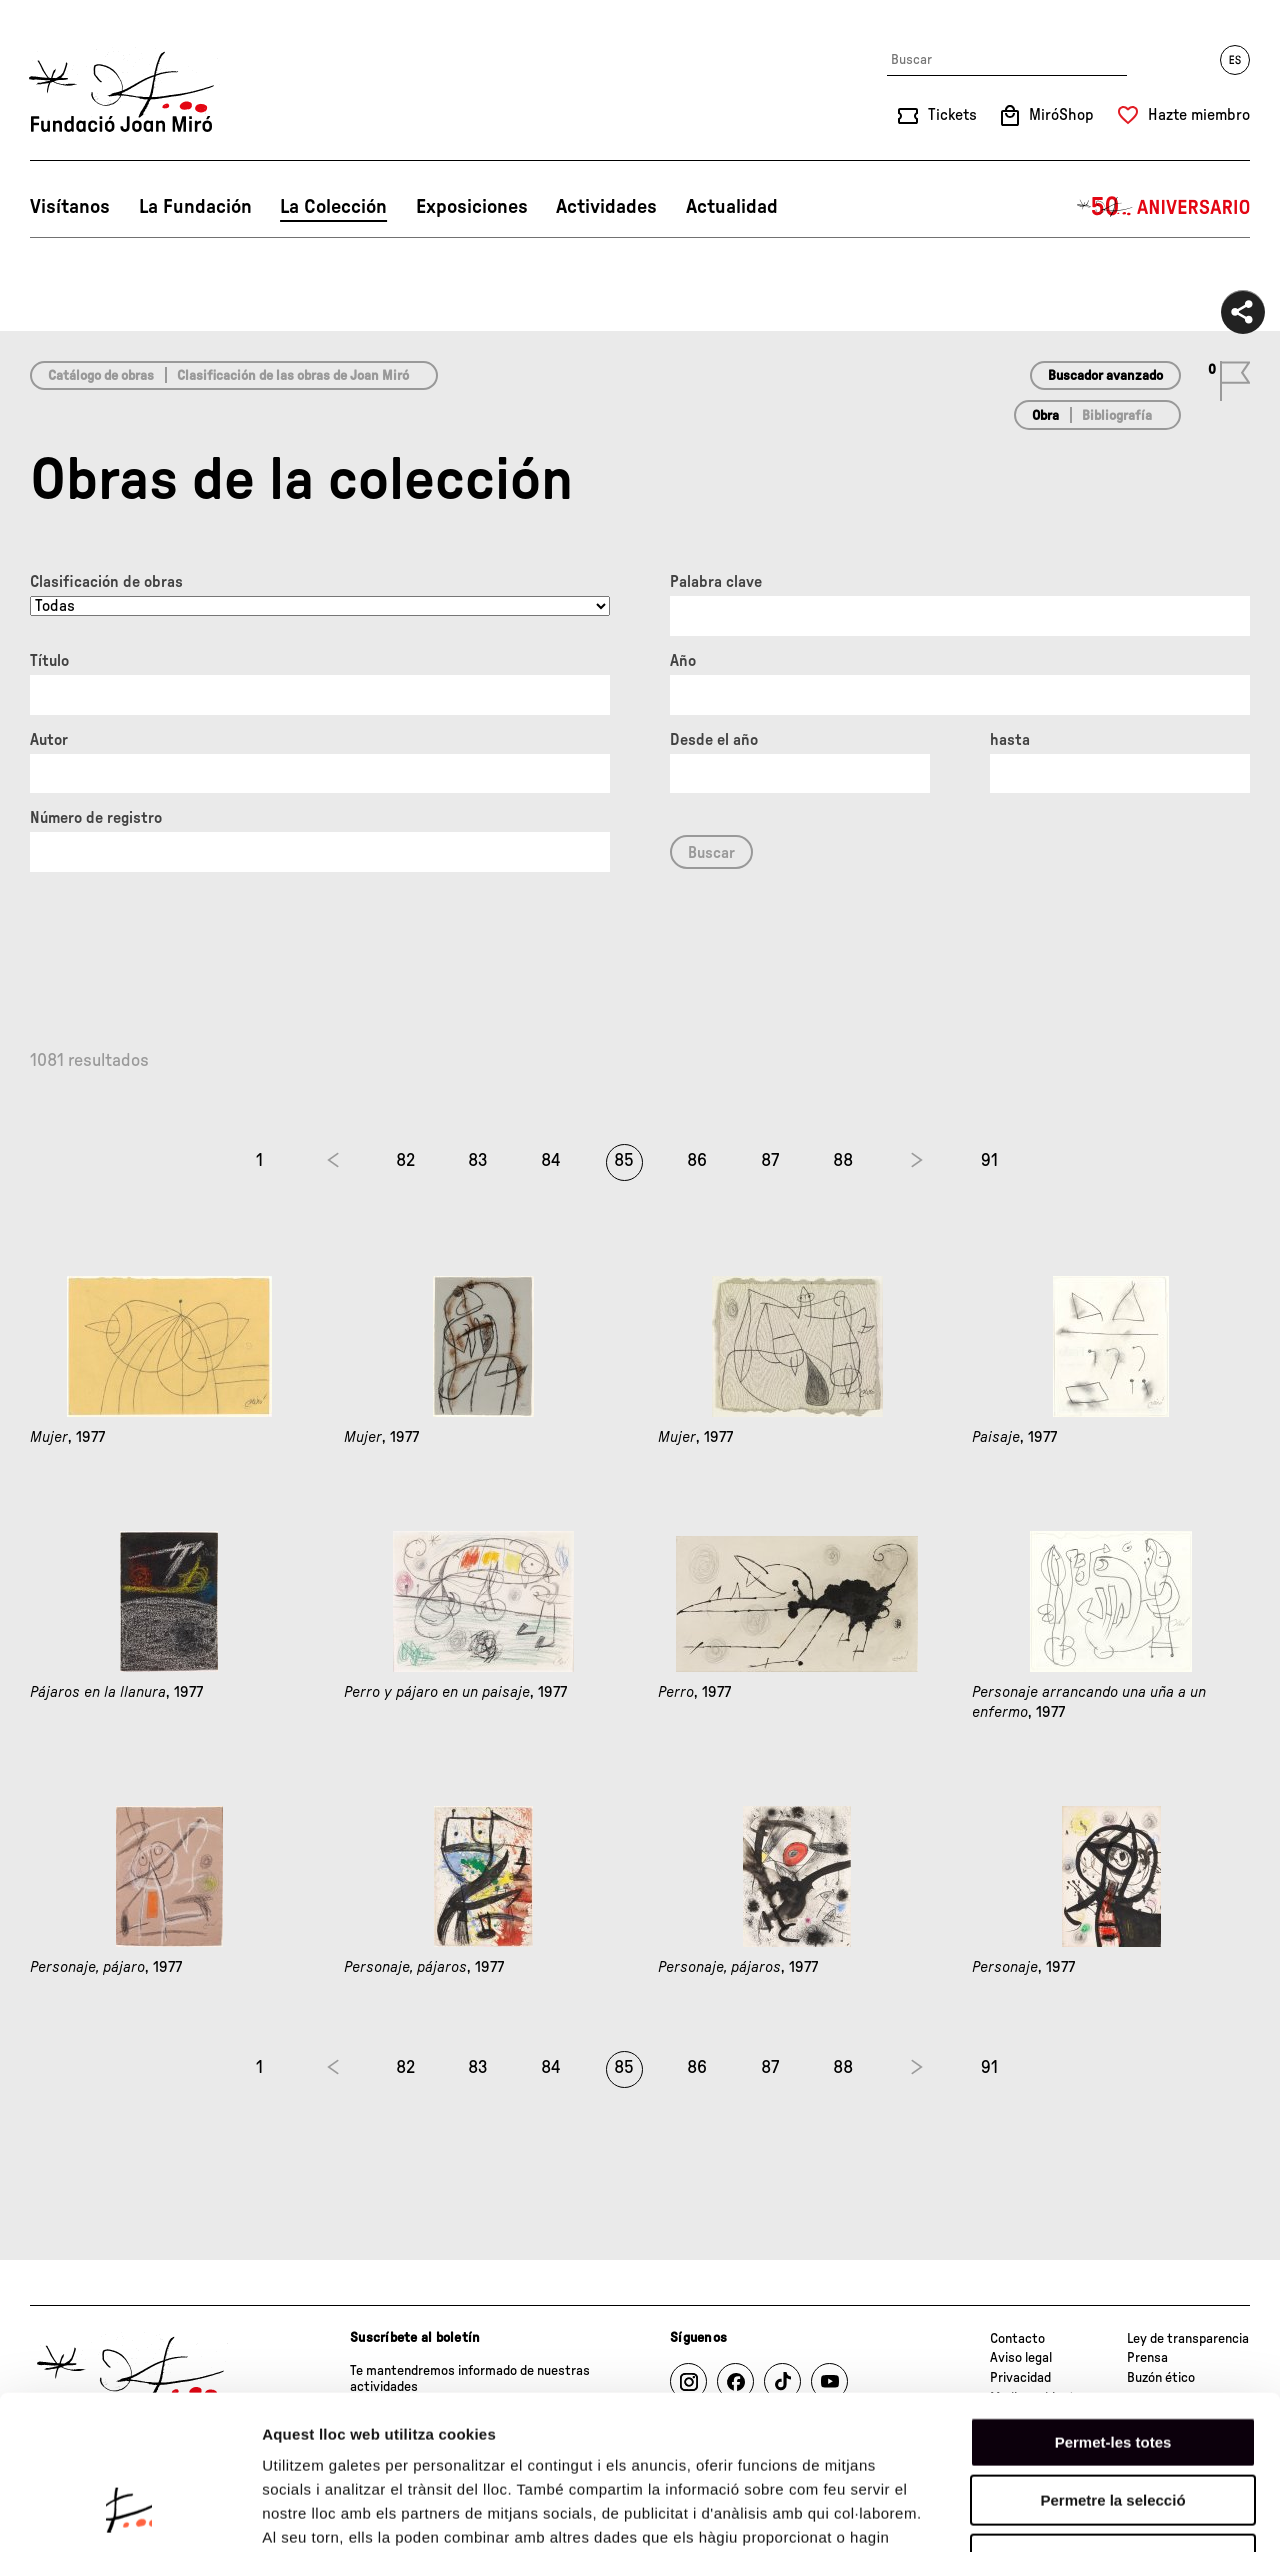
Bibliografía (1117, 416)
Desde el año (714, 740)
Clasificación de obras (106, 582)
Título (49, 661)
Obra (1045, 416)
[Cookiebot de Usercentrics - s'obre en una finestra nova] (129, 2513)
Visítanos (70, 207)
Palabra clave (716, 582)
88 (843, 1161)
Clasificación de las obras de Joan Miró (293, 376)
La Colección (333, 207)
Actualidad (732, 207)
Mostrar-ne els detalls (1151, 2512)
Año (683, 661)
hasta (1010, 740)
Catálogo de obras (101, 376)
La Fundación (195, 207)
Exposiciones (472, 207)
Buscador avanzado (1105, 376)
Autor (49, 740)
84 (551, 1161)
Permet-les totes (1113, 2307)
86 (697, 1161)
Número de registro (96, 818)
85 (624, 1161)
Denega (1113, 2424)
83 (478, 1161)
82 (405, 1161)
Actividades (606, 207)
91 (989, 1161)
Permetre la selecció (1112, 2366)
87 (770, 1161)
